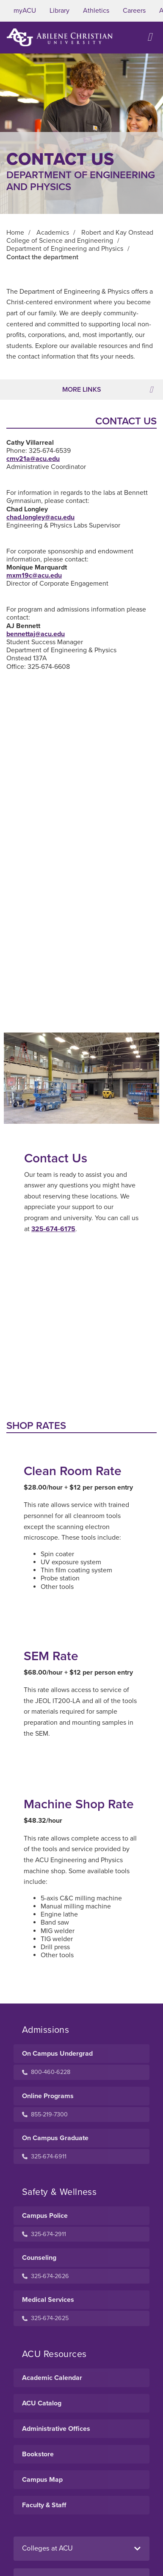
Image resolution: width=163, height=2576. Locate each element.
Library (59, 10)
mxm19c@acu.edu (34, 575)
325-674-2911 (44, 2234)
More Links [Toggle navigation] (107, 389)
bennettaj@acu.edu (35, 634)
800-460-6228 (46, 2072)
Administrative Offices (56, 2428)
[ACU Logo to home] (60, 37)
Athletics (96, 10)
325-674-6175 (53, 1229)
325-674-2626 (45, 2276)
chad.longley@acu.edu (40, 517)
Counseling (39, 2257)
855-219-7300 (45, 2114)
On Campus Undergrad (57, 2053)
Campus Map (42, 2479)
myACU (25, 10)
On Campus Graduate (55, 2138)
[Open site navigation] (150, 37)
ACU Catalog (41, 2403)
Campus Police (45, 2215)
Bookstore (38, 2454)
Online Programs (48, 2096)
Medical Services (48, 2299)
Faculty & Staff (44, 2505)
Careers (134, 10)
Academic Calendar (52, 2378)
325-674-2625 (45, 2318)
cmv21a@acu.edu (33, 459)
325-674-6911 (44, 2156)
